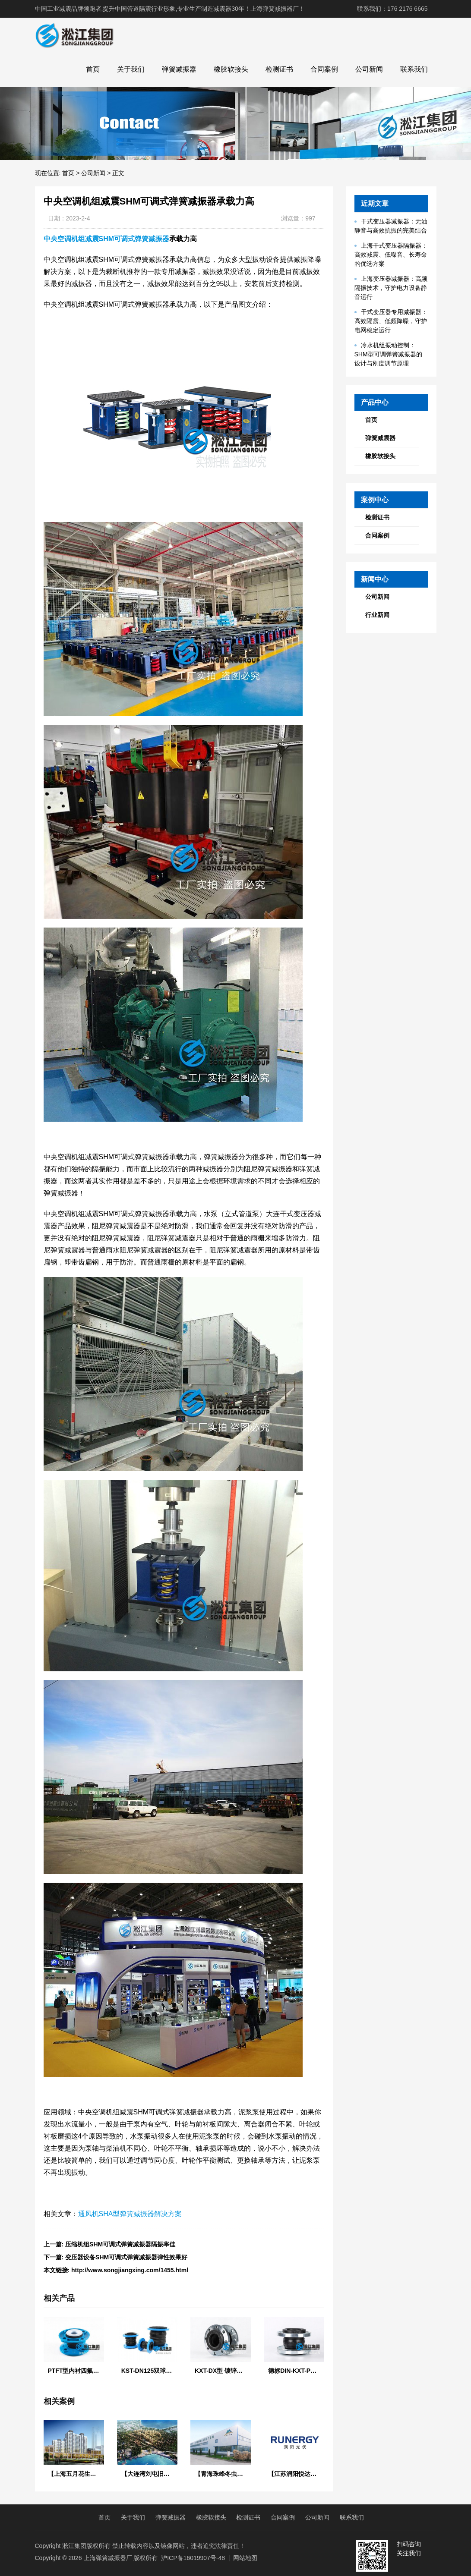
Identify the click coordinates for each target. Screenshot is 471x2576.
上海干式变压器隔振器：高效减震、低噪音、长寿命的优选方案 (390, 254)
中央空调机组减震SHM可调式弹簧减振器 (107, 238)
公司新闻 (369, 69)
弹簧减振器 (179, 69)
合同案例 (324, 69)
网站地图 (245, 2557)
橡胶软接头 (231, 69)
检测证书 (279, 69)
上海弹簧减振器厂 (108, 2557)
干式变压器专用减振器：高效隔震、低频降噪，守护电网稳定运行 (390, 320)
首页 (93, 69)
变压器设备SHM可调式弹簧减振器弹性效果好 (126, 2257)
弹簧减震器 (380, 437)
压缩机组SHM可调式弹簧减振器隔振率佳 (120, 2244)
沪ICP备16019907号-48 (193, 2557)
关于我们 (131, 69)
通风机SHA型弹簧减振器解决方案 (130, 2213)
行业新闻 (377, 614)
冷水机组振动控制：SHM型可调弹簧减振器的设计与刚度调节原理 (388, 354)
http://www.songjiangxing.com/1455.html (129, 2270)
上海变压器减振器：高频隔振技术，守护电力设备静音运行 (390, 287)
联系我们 (414, 69)
